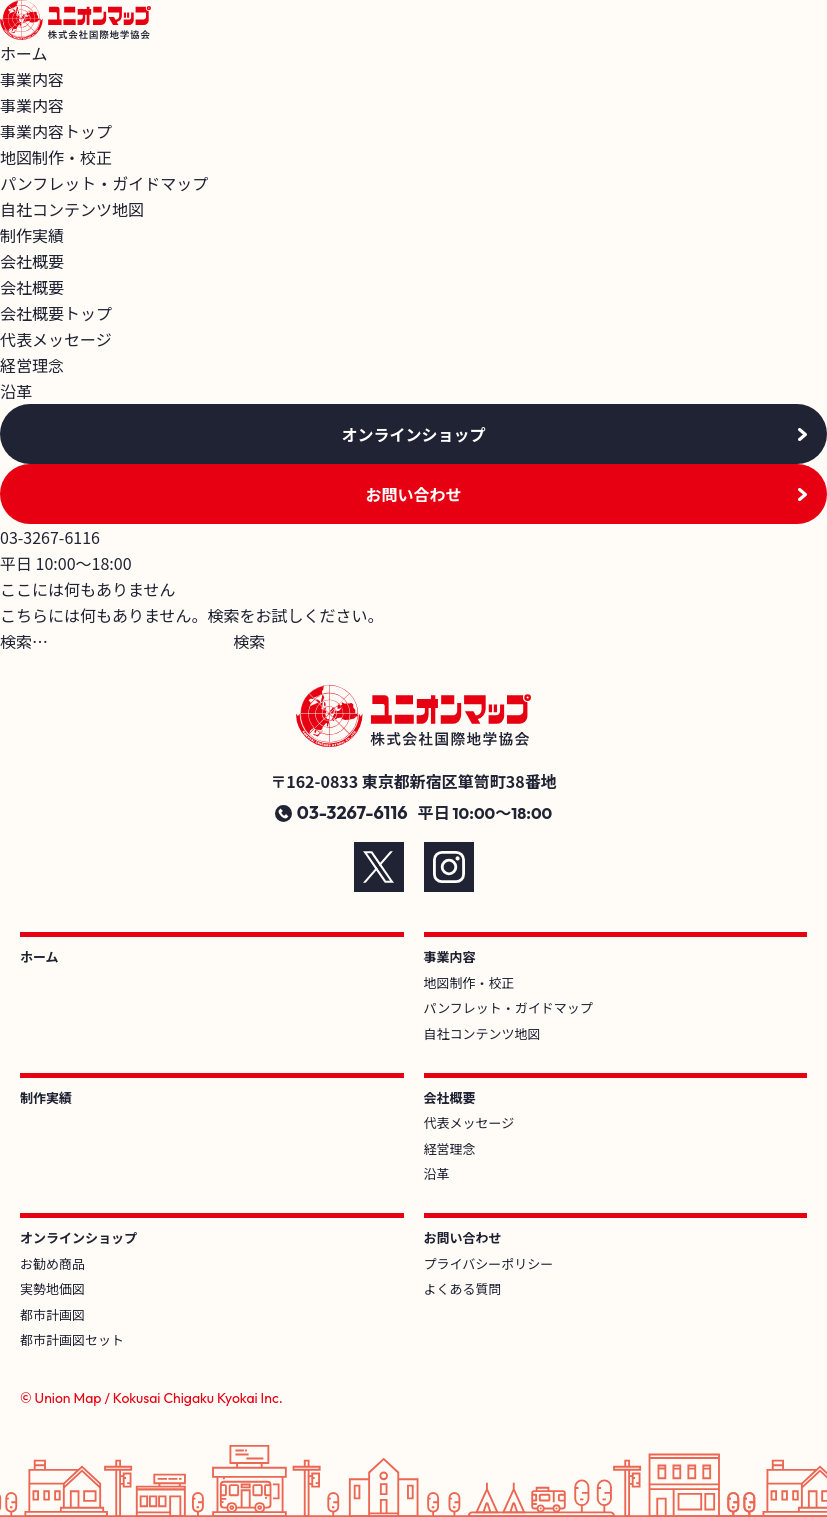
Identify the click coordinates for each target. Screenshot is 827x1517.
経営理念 (32, 365)
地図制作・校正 (56, 157)
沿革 (16, 391)
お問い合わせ (413, 494)
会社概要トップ (56, 313)
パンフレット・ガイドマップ (104, 183)
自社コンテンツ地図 (72, 209)
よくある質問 (463, 1288)
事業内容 (450, 956)
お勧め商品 (52, 1263)
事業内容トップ (56, 131)
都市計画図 (52, 1314)
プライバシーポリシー (489, 1263)
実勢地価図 (52, 1288)
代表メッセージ (56, 339)
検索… (24, 641)
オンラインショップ (413, 434)
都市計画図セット (72, 1339)
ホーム (24, 53)
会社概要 (450, 1097)
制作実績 (32, 235)
